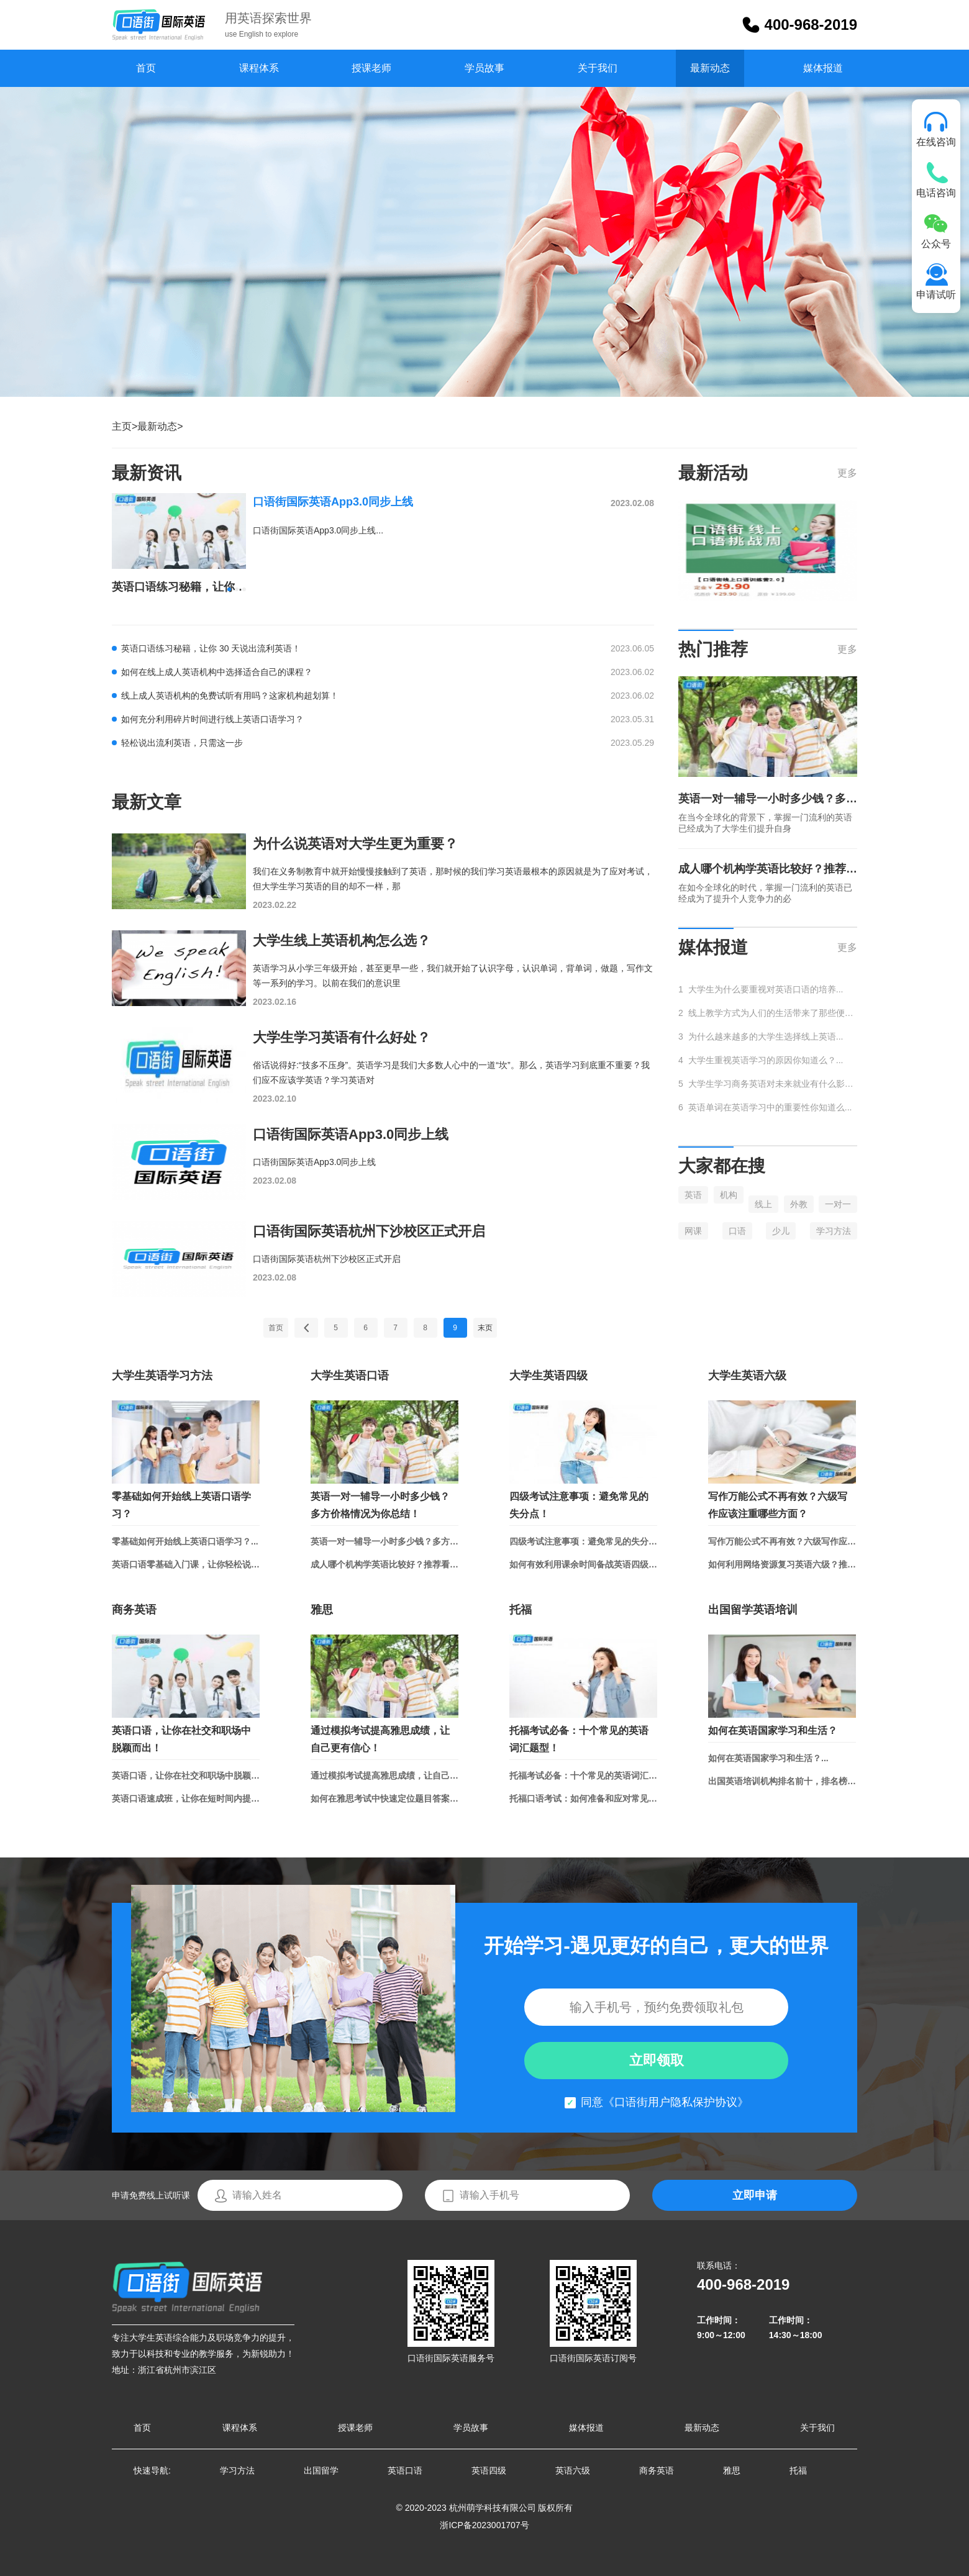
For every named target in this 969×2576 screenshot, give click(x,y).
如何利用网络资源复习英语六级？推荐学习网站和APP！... (782, 1564)
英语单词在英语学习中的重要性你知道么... (770, 1107)
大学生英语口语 (350, 1375)
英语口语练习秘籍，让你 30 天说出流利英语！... (179, 587)
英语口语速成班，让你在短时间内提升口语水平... (186, 1798)
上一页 (306, 1328)
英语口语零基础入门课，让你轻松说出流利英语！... (186, 1564)
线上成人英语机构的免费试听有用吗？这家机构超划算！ (230, 696)
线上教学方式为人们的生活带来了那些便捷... (772, 1013)
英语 (693, 1195)
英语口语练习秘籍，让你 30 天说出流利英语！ (211, 648)
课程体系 (259, 68)
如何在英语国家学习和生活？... (768, 1758)
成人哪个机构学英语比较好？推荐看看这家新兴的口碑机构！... (384, 1564)
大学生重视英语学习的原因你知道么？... (766, 1060)
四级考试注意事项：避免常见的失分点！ (578, 1505)
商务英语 (134, 1609)
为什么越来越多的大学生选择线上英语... (766, 1036)
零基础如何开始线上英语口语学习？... (185, 1541)
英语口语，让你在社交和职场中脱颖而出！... (186, 1775)
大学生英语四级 (548, 1375)
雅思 (322, 1609)
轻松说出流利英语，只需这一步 (182, 743)
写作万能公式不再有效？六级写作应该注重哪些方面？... (782, 1541)
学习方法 (833, 1231)
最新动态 (710, 68)
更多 (847, 473)
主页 (122, 426)
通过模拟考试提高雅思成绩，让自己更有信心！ (380, 1739)
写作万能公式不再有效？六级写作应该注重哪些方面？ (777, 1505)
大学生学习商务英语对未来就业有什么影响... (772, 1084)
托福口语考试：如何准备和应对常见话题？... (583, 1798)
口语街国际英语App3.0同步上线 (333, 502)
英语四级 (488, 2470)
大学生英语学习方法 (162, 1375)
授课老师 (371, 68)
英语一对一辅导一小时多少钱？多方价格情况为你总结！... (384, 1541)
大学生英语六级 (747, 1375)
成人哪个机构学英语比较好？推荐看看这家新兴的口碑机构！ (767, 869)
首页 (146, 68)
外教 (799, 1204)
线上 (763, 1204)
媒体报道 (823, 68)
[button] (229, 589)
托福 (520, 1609)
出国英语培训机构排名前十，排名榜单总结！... (782, 1781)
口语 (737, 1231)
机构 (728, 1195)
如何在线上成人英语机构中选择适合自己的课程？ (216, 672)
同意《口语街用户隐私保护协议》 (664, 2102)
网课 (693, 1231)
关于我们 (597, 68)
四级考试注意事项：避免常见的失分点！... (583, 1541)
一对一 (838, 1204)
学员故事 (484, 68)
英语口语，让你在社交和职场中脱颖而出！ (181, 1739)
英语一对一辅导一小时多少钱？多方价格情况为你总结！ (767, 798)
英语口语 (405, 2470)
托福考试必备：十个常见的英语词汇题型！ (578, 1739)
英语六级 (572, 2470)
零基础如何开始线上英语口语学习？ (181, 1505)
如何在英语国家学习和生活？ (772, 1730)
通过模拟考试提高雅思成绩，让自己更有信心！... (384, 1775)
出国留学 (321, 2470)
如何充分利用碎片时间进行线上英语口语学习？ (212, 719)
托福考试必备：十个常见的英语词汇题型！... (583, 1775)
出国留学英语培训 (753, 1609)
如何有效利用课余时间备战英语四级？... (583, 1564)
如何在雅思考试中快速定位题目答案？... (384, 1798)
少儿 (780, 1231)
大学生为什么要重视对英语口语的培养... (766, 989)
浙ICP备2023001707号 (484, 2525)
